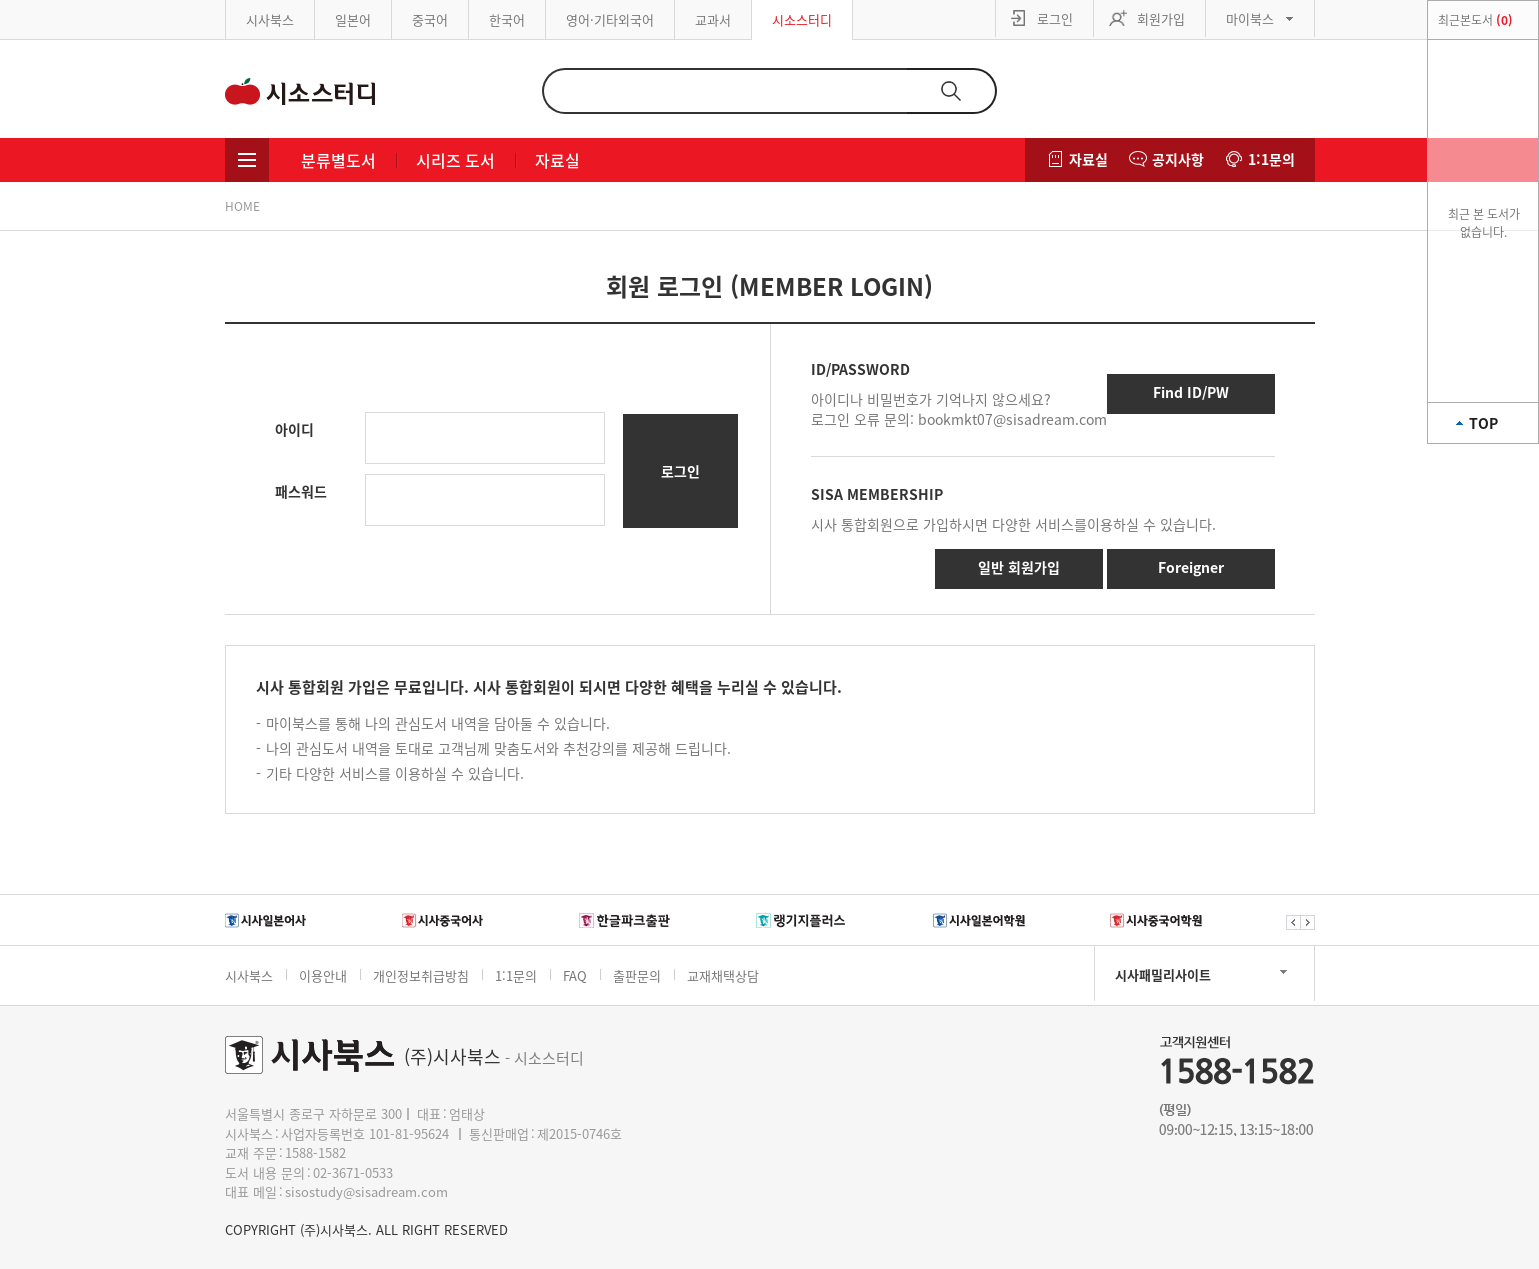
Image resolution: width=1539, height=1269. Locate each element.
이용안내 (323, 975)
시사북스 (270, 19)
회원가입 (1161, 18)
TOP (1483, 423)
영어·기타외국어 (610, 19)
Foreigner (1191, 567)
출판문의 (637, 975)
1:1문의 (1271, 159)
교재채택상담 (723, 975)
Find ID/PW (1191, 392)
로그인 (1055, 18)
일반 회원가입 (1019, 567)
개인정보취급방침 (421, 975)
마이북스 (1250, 18)
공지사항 (1178, 159)
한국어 (507, 19)
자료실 (557, 160)
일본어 (353, 19)
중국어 (430, 19)
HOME (242, 206)
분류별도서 (338, 160)
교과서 (713, 19)
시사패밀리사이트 (1163, 974)
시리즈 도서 (455, 160)
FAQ (575, 975)
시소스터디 (802, 19)
